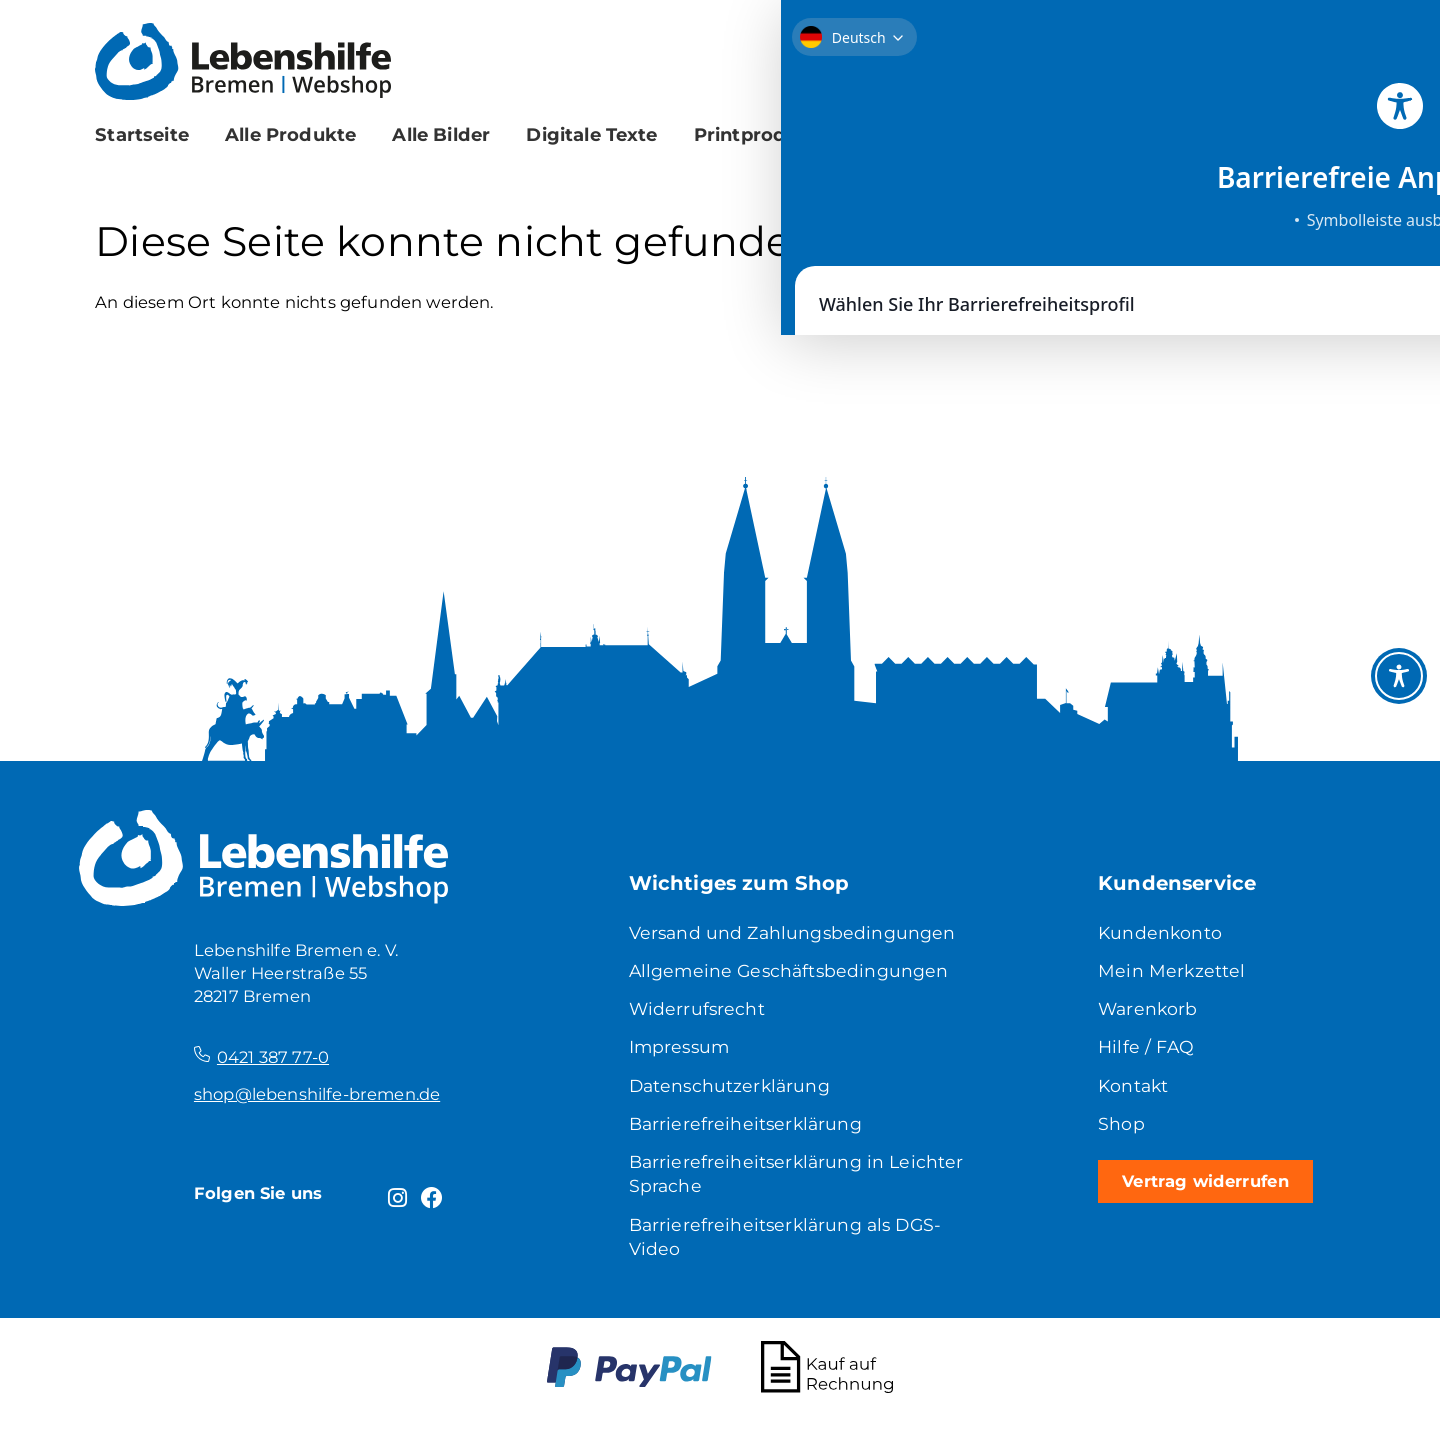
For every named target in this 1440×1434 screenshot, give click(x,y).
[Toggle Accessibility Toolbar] (1399, 676)
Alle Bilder (441, 134)
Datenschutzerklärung (732, 1092)
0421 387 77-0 (273, 1057)
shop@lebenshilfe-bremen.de (317, 1094)
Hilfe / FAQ (1147, 1052)
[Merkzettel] (1211, 59)
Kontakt (1134, 1092)
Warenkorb (1149, 1012)
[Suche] (1284, 127)
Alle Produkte (290, 134)
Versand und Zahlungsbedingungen (795, 933)
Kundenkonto (1161, 933)
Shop (1121, 1132)
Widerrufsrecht (698, 1012)
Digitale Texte (591, 134)
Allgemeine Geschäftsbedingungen (792, 973)
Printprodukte (762, 134)
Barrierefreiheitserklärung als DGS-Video (790, 1249)
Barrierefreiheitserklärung (748, 1132)
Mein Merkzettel (1172, 973)
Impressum (681, 1052)
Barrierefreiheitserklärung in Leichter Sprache (759, 1184)
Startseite (142, 134)
